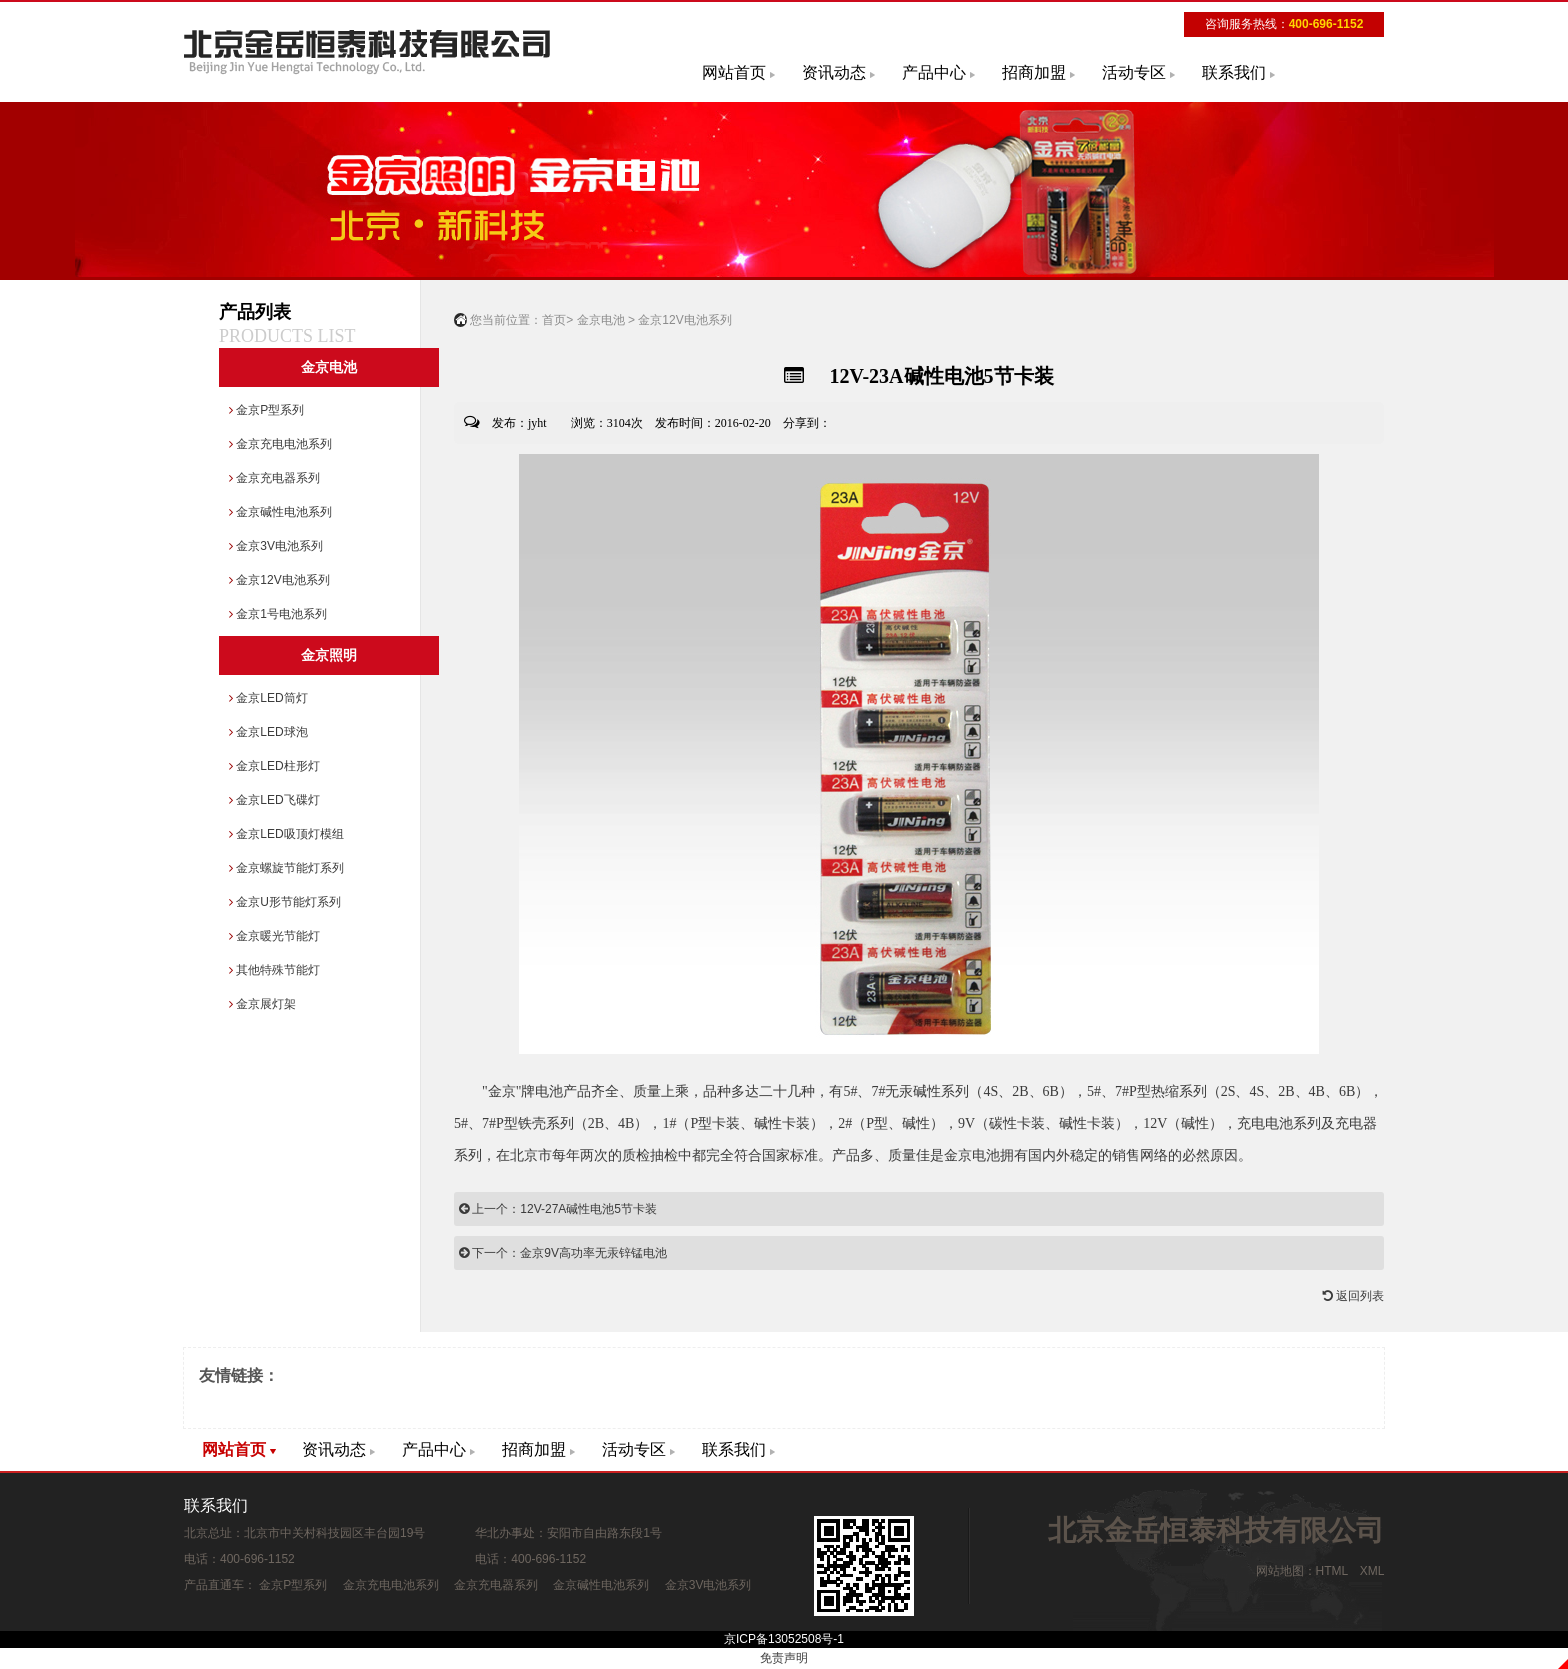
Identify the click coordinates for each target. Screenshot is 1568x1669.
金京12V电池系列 (279, 580)
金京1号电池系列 (278, 614)
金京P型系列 (266, 410)
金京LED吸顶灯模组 (286, 834)
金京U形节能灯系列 (285, 902)
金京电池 (329, 367)
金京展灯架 (262, 1004)
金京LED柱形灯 (274, 766)
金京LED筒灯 (268, 698)
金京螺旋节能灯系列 (286, 868)
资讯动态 (834, 72)
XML (1372, 1571)
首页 (554, 320)
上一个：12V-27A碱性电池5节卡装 (558, 1209)
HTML (1332, 1571)
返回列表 (1353, 1296)
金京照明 (329, 655)
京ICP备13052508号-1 (784, 1639)
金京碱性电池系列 (280, 512)
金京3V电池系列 (276, 546)
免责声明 (784, 1658)
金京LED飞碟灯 (274, 800)
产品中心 (934, 72)
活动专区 (1134, 72)
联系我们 (1234, 72)
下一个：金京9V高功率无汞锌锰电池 (563, 1253)
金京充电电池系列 (280, 444)
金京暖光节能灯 (274, 936)
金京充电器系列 (274, 478)
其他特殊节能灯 (274, 970)
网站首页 (734, 72)
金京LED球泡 (268, 732)
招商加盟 (1034, 72)
